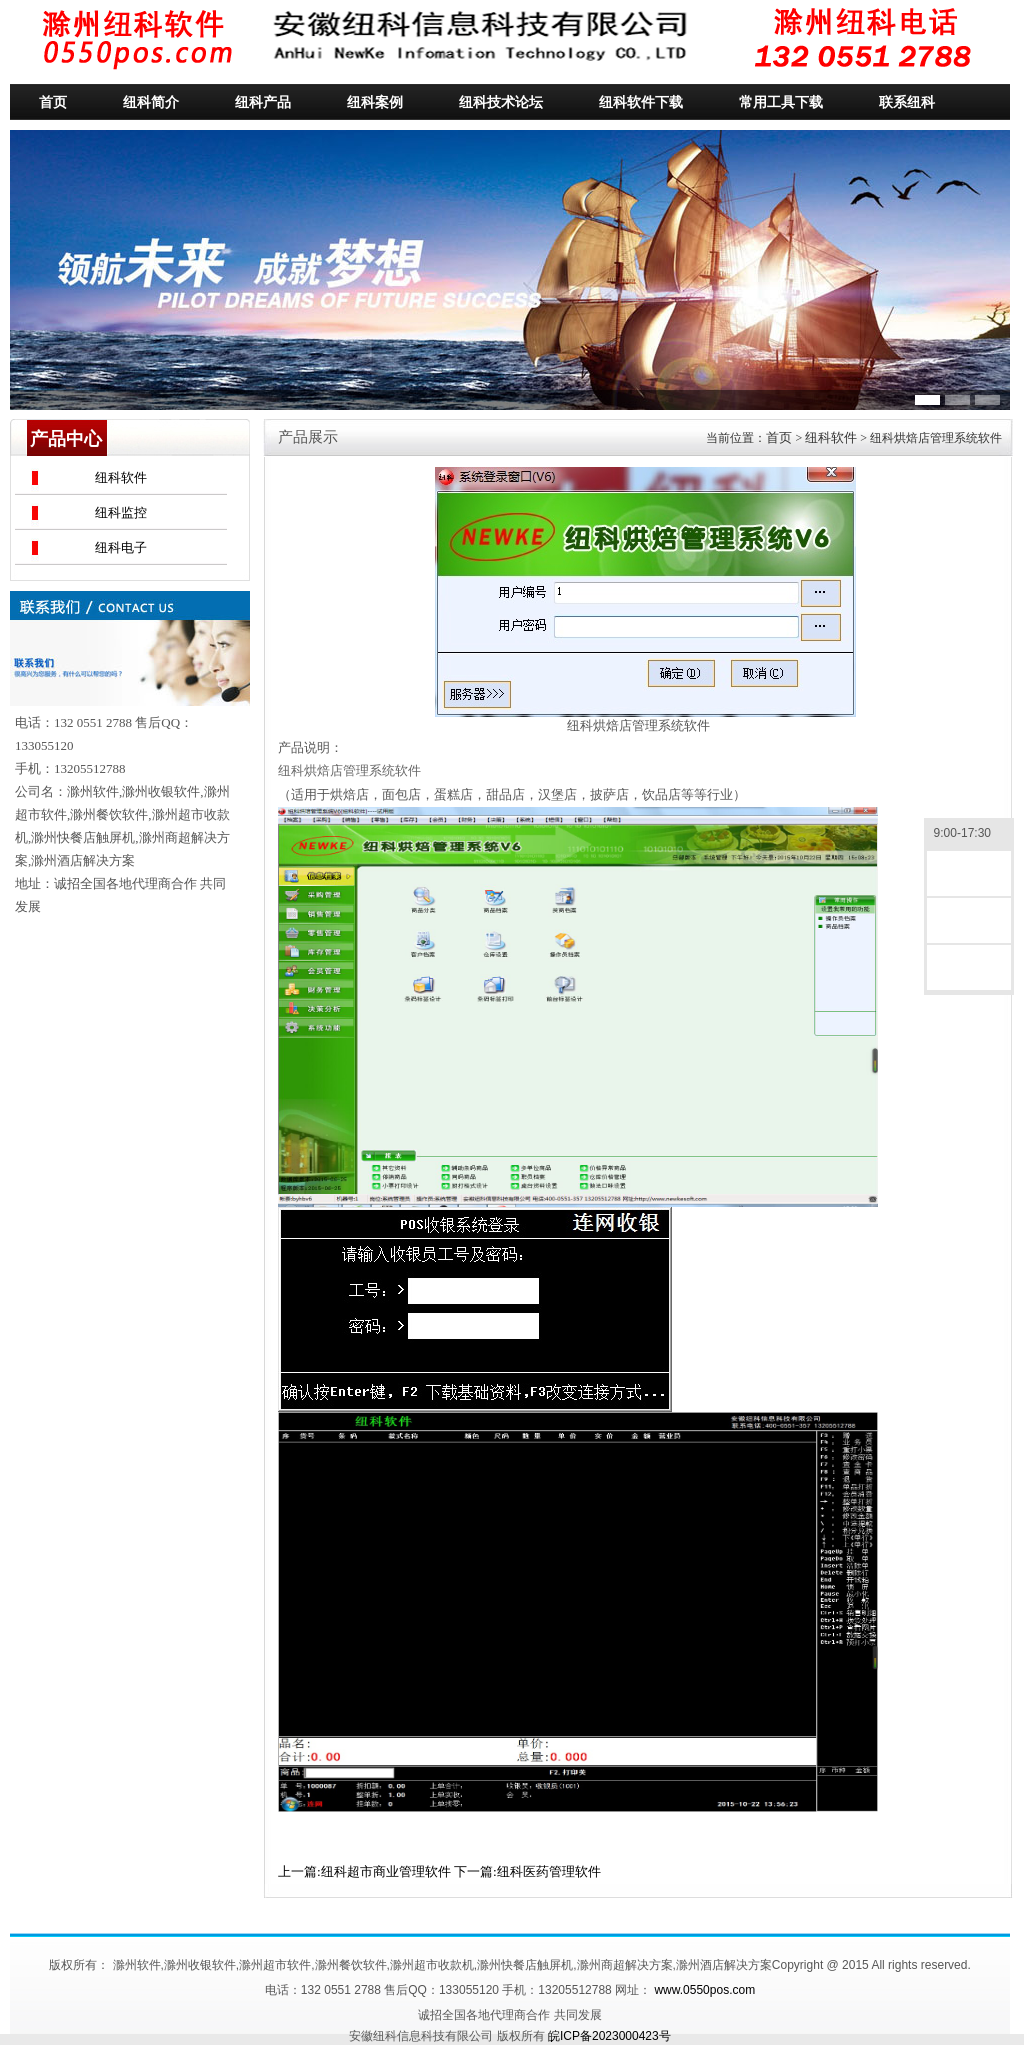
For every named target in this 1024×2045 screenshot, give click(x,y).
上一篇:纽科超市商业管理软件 (364, 1871)
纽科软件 (121, 477)
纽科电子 (121, 547)
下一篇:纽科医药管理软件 (527, 1871)
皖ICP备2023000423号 (609, 2036)
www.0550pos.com (704, 1990)
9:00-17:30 (969, 834)
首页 (779, 437)
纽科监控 (121, 512)
